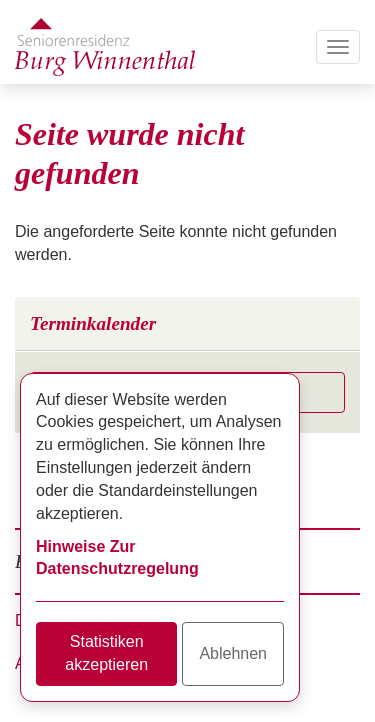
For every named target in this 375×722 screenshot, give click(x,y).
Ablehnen (233, 653)
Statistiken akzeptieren (106, 653)
